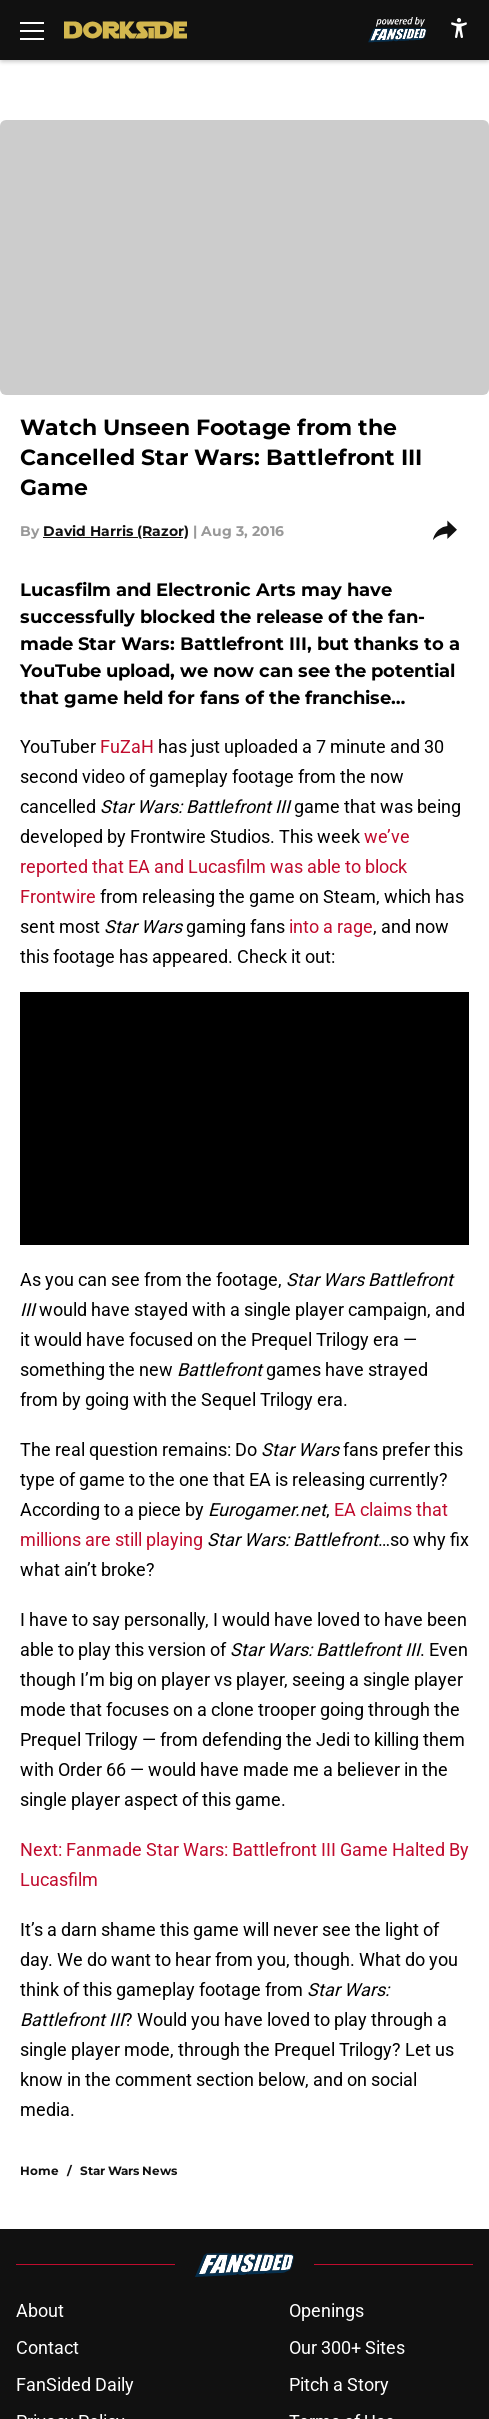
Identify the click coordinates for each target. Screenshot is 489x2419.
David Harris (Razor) (116, 531)
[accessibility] (459, 27)
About (40, 2310)
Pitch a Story (339, 2384)
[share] (451, 531)
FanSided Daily (75, 2384)
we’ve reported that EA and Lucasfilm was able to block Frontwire (215, 866)
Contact (47, 2347)
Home (39, 2170)
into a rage (329, 926)
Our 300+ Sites (347, 2347)
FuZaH (127, 746)
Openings (326, 2310)
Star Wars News (128, 2170)
